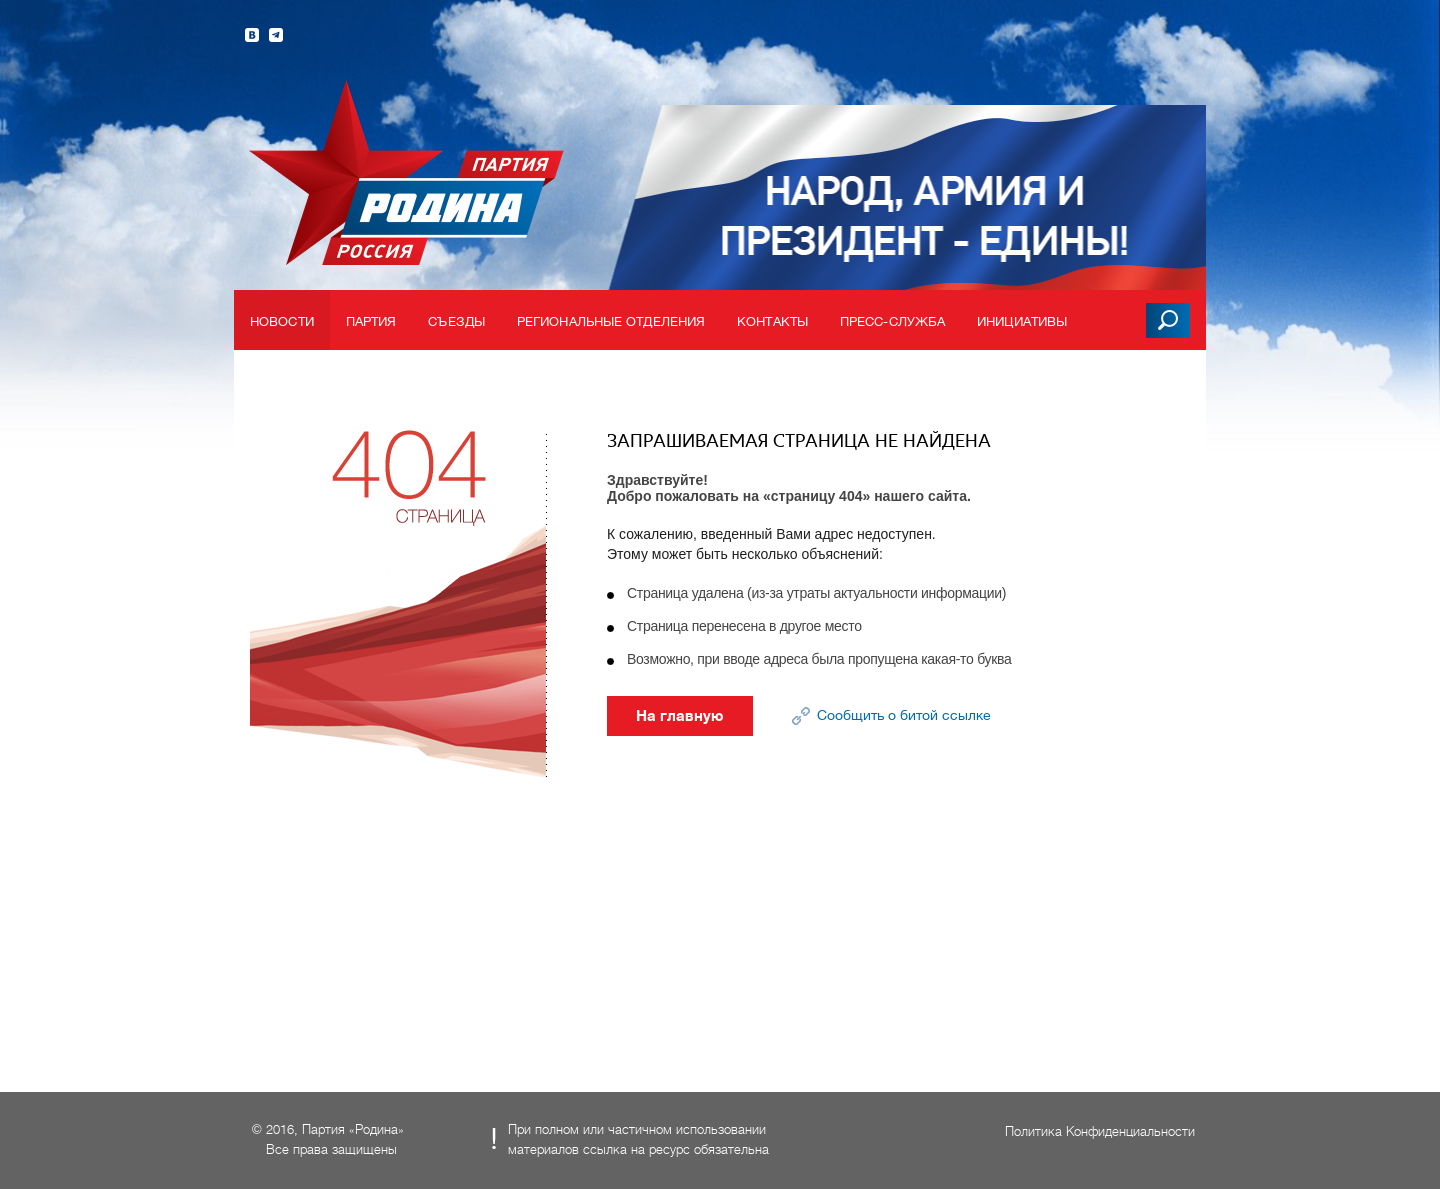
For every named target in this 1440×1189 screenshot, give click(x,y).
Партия (371, 321)
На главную (680, 716)
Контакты (772, 321)
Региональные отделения (611, 321)
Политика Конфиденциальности (1100, 1131)
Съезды (456, 321)
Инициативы (1022, 321)
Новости (282, 321)
